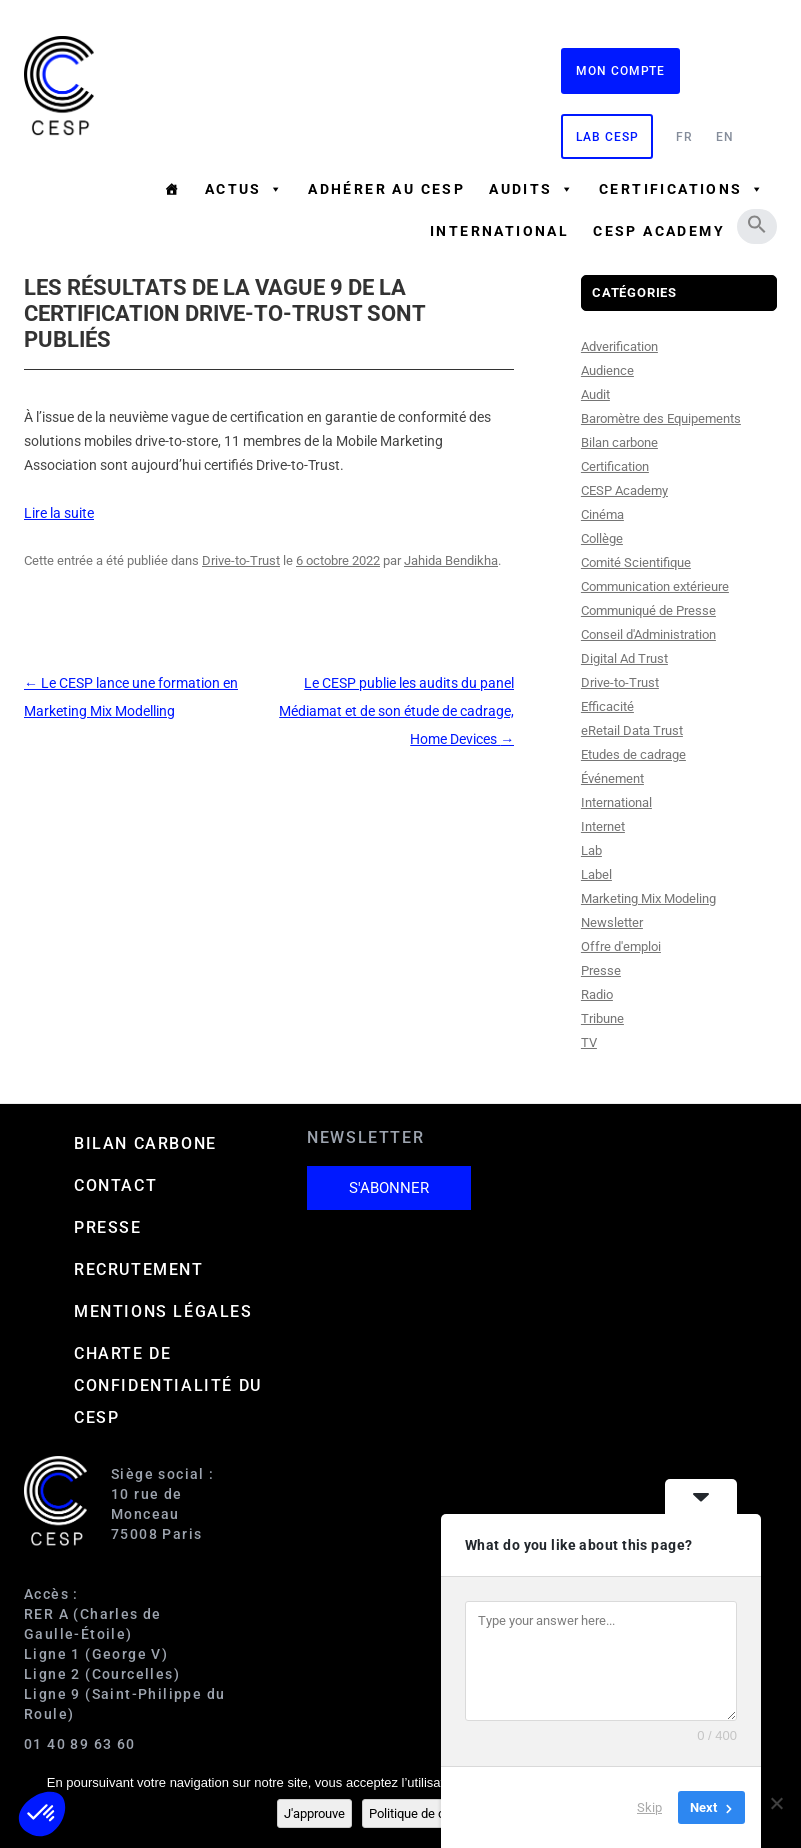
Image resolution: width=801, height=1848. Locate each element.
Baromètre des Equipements (661, 418)
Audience (607, 370)
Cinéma (602, 514)
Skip (649, 1807)
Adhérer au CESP (386, 189)
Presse (601, 970)
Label (596, 874)
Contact (115, 1185)
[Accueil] (172, 189)
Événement (612, 778)
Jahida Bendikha (451, 560)
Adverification (619, 346)
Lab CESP (607, 137)
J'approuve (314, 1813)
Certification (615, 466)
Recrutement (139, 1269)
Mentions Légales (163, 1311)
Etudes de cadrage (633, 754)
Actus (244, 189)
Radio (597, 994)
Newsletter (612, 922)
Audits (532, 189)
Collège (602, 538)
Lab (591, 850)
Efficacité (607, 706)
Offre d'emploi (621, 946)
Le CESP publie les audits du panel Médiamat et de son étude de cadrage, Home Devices (396, 711)
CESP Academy (624, 490)
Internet (603, 826)
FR (684, 137)
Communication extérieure (655, 586)
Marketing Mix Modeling (648, 898)
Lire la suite (59, 513)
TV (589, 1042)
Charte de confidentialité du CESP (168, 1385)
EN (725, 137)
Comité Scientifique (636, 562)
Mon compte (620, 71)
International (499, 231)
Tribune (602, 1018)
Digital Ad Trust (624, 658)
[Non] (776, 1803)
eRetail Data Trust (632, 730)
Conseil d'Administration (648, 634)
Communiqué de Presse (648, 610)
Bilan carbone (619, 442)
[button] (757, 224)
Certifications (682, 189)
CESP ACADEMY (659, 231)
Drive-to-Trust (241, 560)
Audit (595, 394)
